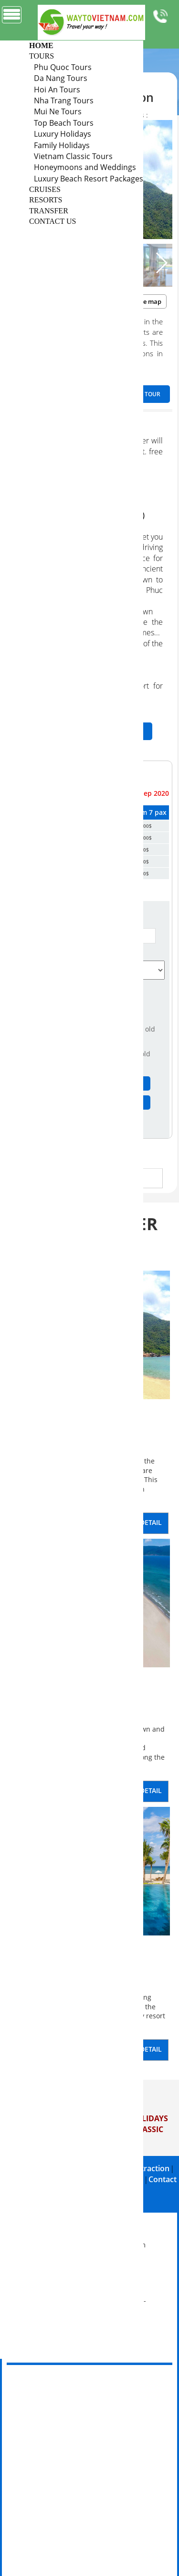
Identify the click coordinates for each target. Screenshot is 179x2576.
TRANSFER (48, 211)
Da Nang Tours (60, 78)
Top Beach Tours (64, 123)
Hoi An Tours (57, 89)
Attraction (151, 2168)
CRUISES (45, 189)
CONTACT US (52, 221)
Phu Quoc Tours (63, 67)
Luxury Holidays (62, 134)
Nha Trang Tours (64, 100)
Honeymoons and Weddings (85, 167)
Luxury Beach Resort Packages (88, 178)
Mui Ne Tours (58, 111)
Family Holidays (62, 145)
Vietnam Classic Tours (73, 156)
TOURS (41, 56)
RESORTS (45, 200)
